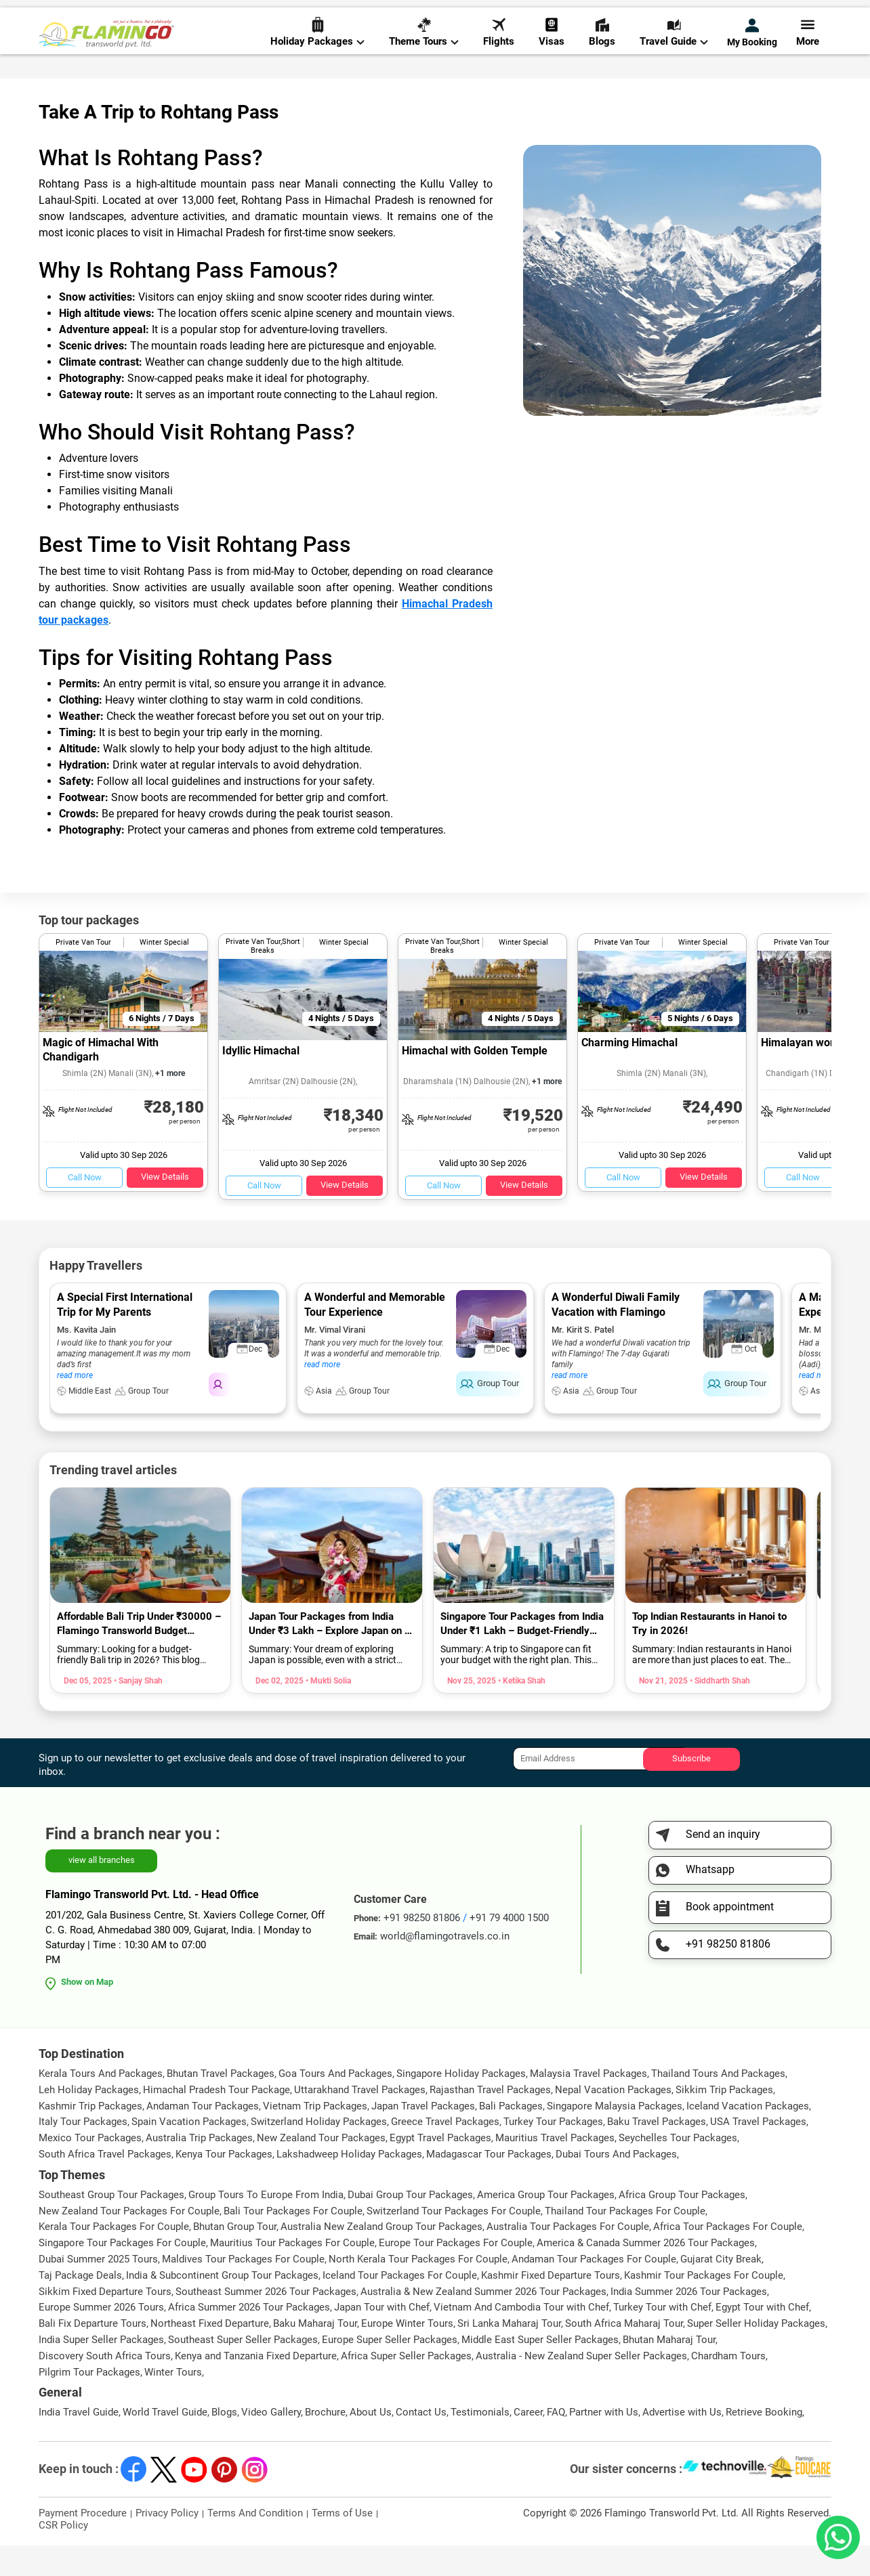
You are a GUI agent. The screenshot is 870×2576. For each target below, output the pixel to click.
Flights (498, 55)
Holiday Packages (317, 55)
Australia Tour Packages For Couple (567, 2257)
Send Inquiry (803, 14)
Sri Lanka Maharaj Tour (509, 2354)
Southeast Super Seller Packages (243, 2370)
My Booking (752, 55)
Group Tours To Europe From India (266, 2225)
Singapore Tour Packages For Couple (122, 2273)
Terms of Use (342, 2543)
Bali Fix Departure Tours (92, 2354)
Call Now (85, 1208)
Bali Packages (511, 2136)
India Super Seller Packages (101, 2370)
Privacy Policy (167, 2543)
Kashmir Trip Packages (90, 2136)
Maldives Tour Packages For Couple (243, 2289)
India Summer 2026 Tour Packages (688, 2321)
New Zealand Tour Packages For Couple (129, 2241)
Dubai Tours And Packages (616, 2184)
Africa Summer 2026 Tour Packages (249, 2338)
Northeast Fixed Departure (209, 2354)
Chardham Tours (728, 2386)
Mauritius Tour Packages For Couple (292, 2273)
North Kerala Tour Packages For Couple (418, 2289)
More (807, 55)
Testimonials (480, 2443)
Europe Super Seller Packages (389, 2370)
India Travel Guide (79, 2443)
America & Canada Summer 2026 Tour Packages (646, 2273)
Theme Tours (424, 55)
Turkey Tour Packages (553, 2152)
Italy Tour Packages (83, 2152)
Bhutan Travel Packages (220, 2104)
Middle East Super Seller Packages (540, 2370)
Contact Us (421, 2443)
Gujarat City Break (721, 2289)
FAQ (556, 2443)
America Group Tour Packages (546, 2225)
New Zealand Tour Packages (321, 2168)
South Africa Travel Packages (105, 2184)
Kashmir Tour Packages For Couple (703, 2306)
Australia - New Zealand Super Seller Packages (581, 2386)
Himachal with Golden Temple (474, 1081)
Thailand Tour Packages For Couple (625, 2241)
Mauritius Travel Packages (555, 2168)
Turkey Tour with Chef (662, 2338)
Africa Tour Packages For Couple (727, 2257)
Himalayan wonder (806, 1073)
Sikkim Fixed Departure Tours (105, 2321)
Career (528, 2443)
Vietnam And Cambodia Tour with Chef (521, 2338)
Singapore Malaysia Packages (614, 2136)
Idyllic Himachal (260, 1081)
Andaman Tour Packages (202, 2136)
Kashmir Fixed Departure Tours (550, 2306)
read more (75, 1406)
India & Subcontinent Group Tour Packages (222, 2306)
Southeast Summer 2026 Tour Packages (265, 2321)
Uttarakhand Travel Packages (360, 2120)
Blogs (602, 55)
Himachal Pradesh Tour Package (216, 2120)
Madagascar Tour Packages (489, 2184)
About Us (371, 2443)
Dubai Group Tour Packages (410, 2225)
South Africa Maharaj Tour (624, 2354)
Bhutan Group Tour (234, 2257)
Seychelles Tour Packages (678, 2168)
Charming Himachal (629, 1073)
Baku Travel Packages (656, 2152)
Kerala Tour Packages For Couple (114, 2257)
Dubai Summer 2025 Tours (98, 2289)
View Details (165, 1207)
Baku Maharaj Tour (315, 2354)
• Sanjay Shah (137, 1711)
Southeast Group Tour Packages (111, 2225)
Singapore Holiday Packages (461, 2104)
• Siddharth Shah (719, 1711)
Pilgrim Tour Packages (89, 2402)
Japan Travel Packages (423, 2136)
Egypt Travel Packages (440, 2168)
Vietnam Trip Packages (315, 2136)
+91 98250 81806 (579, 16)
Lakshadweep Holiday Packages (349, 2184)
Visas (551, 55)
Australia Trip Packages (199, 2168)
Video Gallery (271, 2443)
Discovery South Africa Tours (105, 2386)
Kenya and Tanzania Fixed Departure (256, 2386)
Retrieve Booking (764, 2443)
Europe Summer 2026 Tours (101, 2338)
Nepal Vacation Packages (613, 2120)
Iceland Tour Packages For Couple (400, 2306)
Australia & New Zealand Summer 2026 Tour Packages (483, 2321)
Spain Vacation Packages (189, 2152)
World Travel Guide (165, 2443)
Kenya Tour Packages (223, 2184)
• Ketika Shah (520, 1711)
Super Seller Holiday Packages (756, 2354)
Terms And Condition (255, 2543)
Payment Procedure (83, 2543)
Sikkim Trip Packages (724, 2120)
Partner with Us (603, 2443)
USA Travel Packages (758, 2152)
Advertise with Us (682, 2443)
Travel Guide (674, 55)
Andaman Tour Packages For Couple (594, 2289)
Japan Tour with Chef (382, 2338)
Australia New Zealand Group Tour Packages (381, 2257)
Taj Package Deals (80, 2306)
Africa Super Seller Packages (406, 2386)
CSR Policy (63, 2556)
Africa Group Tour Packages (682, 2225)
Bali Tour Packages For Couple (293, 2241)
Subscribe (691, 1789)
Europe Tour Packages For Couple (456, 2273)
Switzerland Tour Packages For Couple (454, 2241)
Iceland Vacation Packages (747, 2136)
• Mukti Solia (327, 1711)
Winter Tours (173, 2402)
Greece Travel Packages (445, 2152)
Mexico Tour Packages (90, 2168)
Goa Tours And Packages (335, 2104)
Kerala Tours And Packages (101, 2104)
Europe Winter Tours (407, 2354)
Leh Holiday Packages (89, 2120)
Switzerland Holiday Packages (319, 2152)
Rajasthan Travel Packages (490, 2120)
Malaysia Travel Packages (588, 2104)
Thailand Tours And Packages (718, 2104)
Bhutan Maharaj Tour (669, 2370)
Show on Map (87, 2012)
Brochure (325, 2443)
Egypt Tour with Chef (762, 2338)
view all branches (101, 1890)
